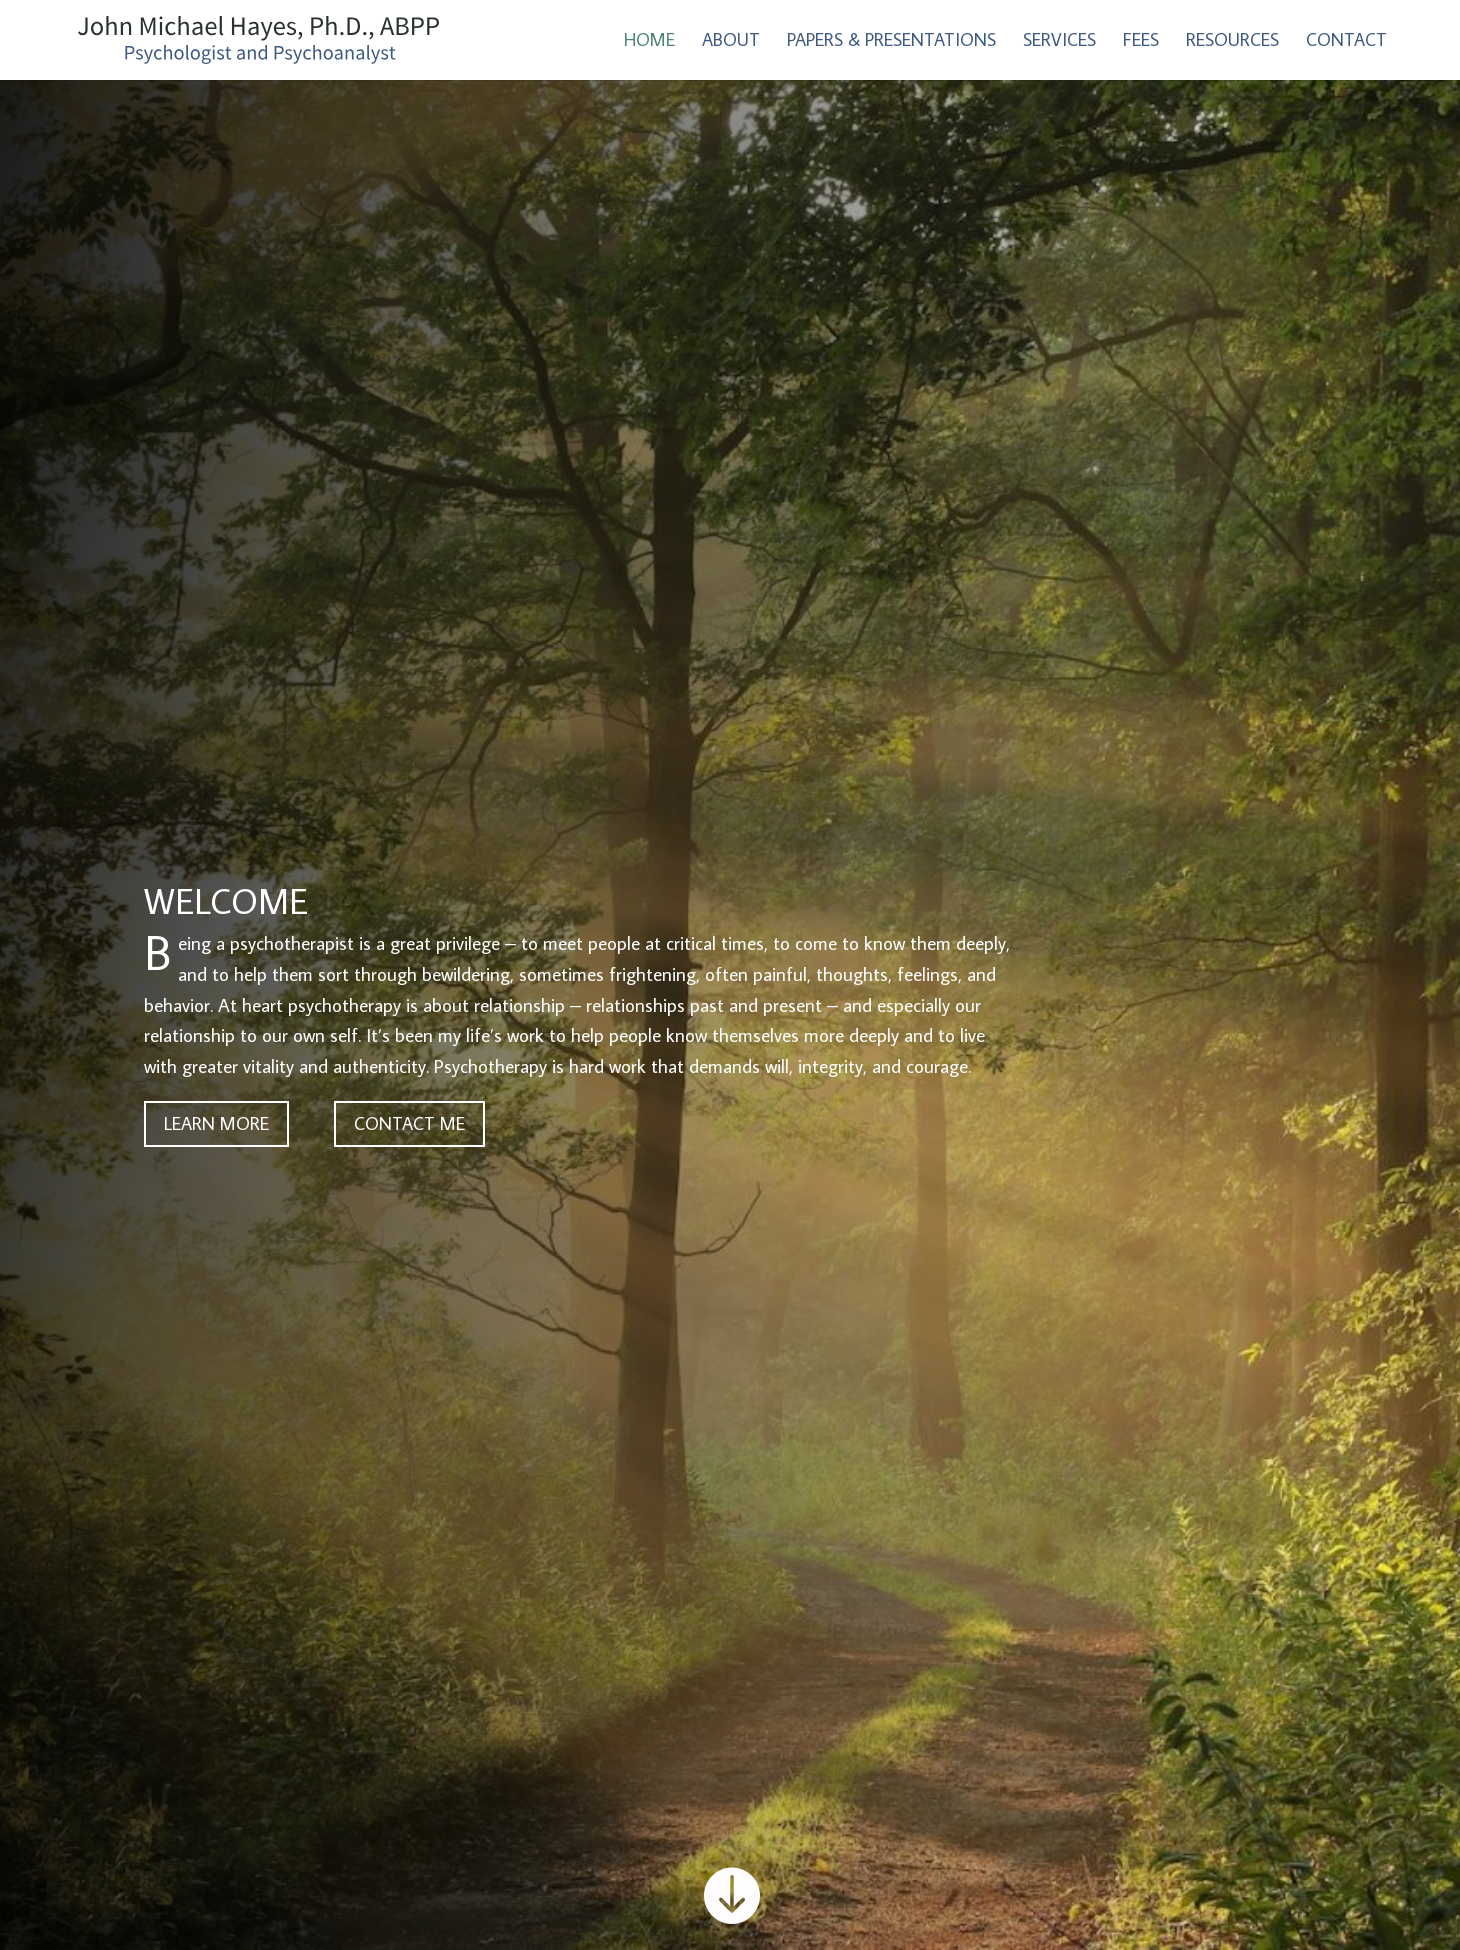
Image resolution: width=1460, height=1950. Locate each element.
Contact (1346, 42)
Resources (1232, 42)
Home (649, 42)
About (731, 42)
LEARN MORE (216, 1123)
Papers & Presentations (891, 42)
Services (1059, 42)
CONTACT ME (409, 1123)
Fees (1141, 42)
